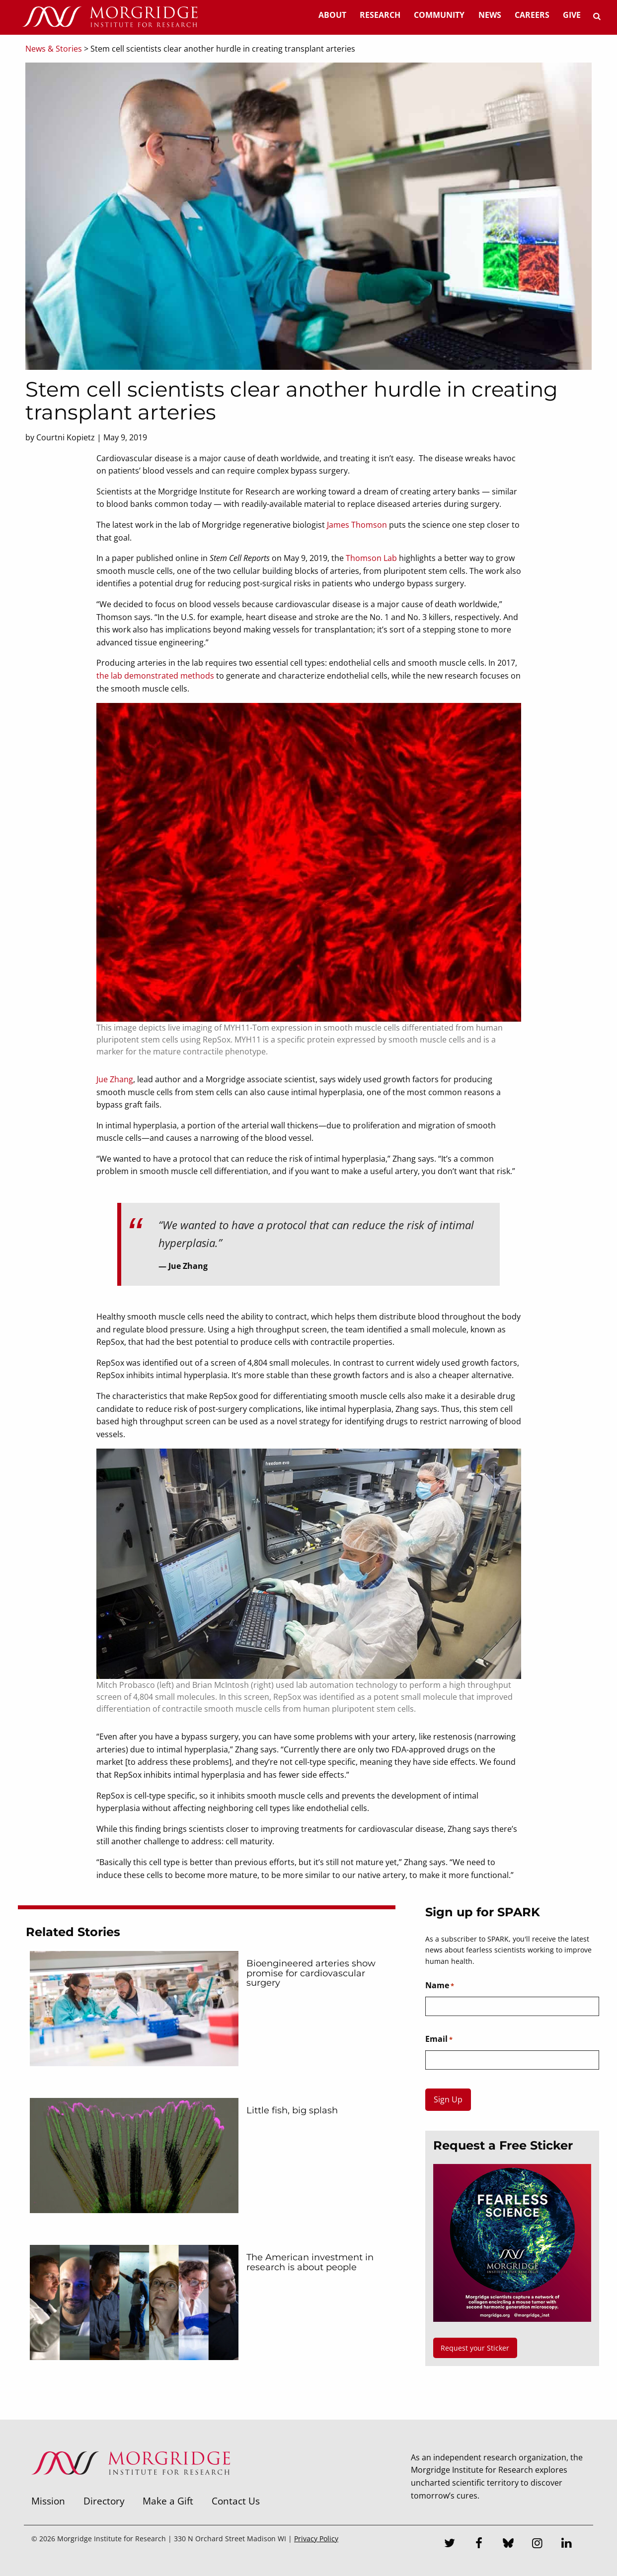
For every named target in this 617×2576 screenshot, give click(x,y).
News (489, 14)
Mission (48, 2500)
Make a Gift (168, 2500)
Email (439, 2039)
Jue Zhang (114, 1079)
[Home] (109, 17)
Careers (532, 14)
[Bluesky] (508, 2544)
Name (439, 1986)
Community (439, 14)
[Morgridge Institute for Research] (130, 2487)
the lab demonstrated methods (155, 675)
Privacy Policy (316, 2538)
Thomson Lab (371, 558)
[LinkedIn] (566, 2544)
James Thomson (357, 524)
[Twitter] (449, 2544)
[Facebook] (478, 2544)
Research (380, 14)
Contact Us (236, 2500)
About (332, 14)
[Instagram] (537, 2544)
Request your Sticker (475, 2348)
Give (572, 14)
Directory (104, 2500)
